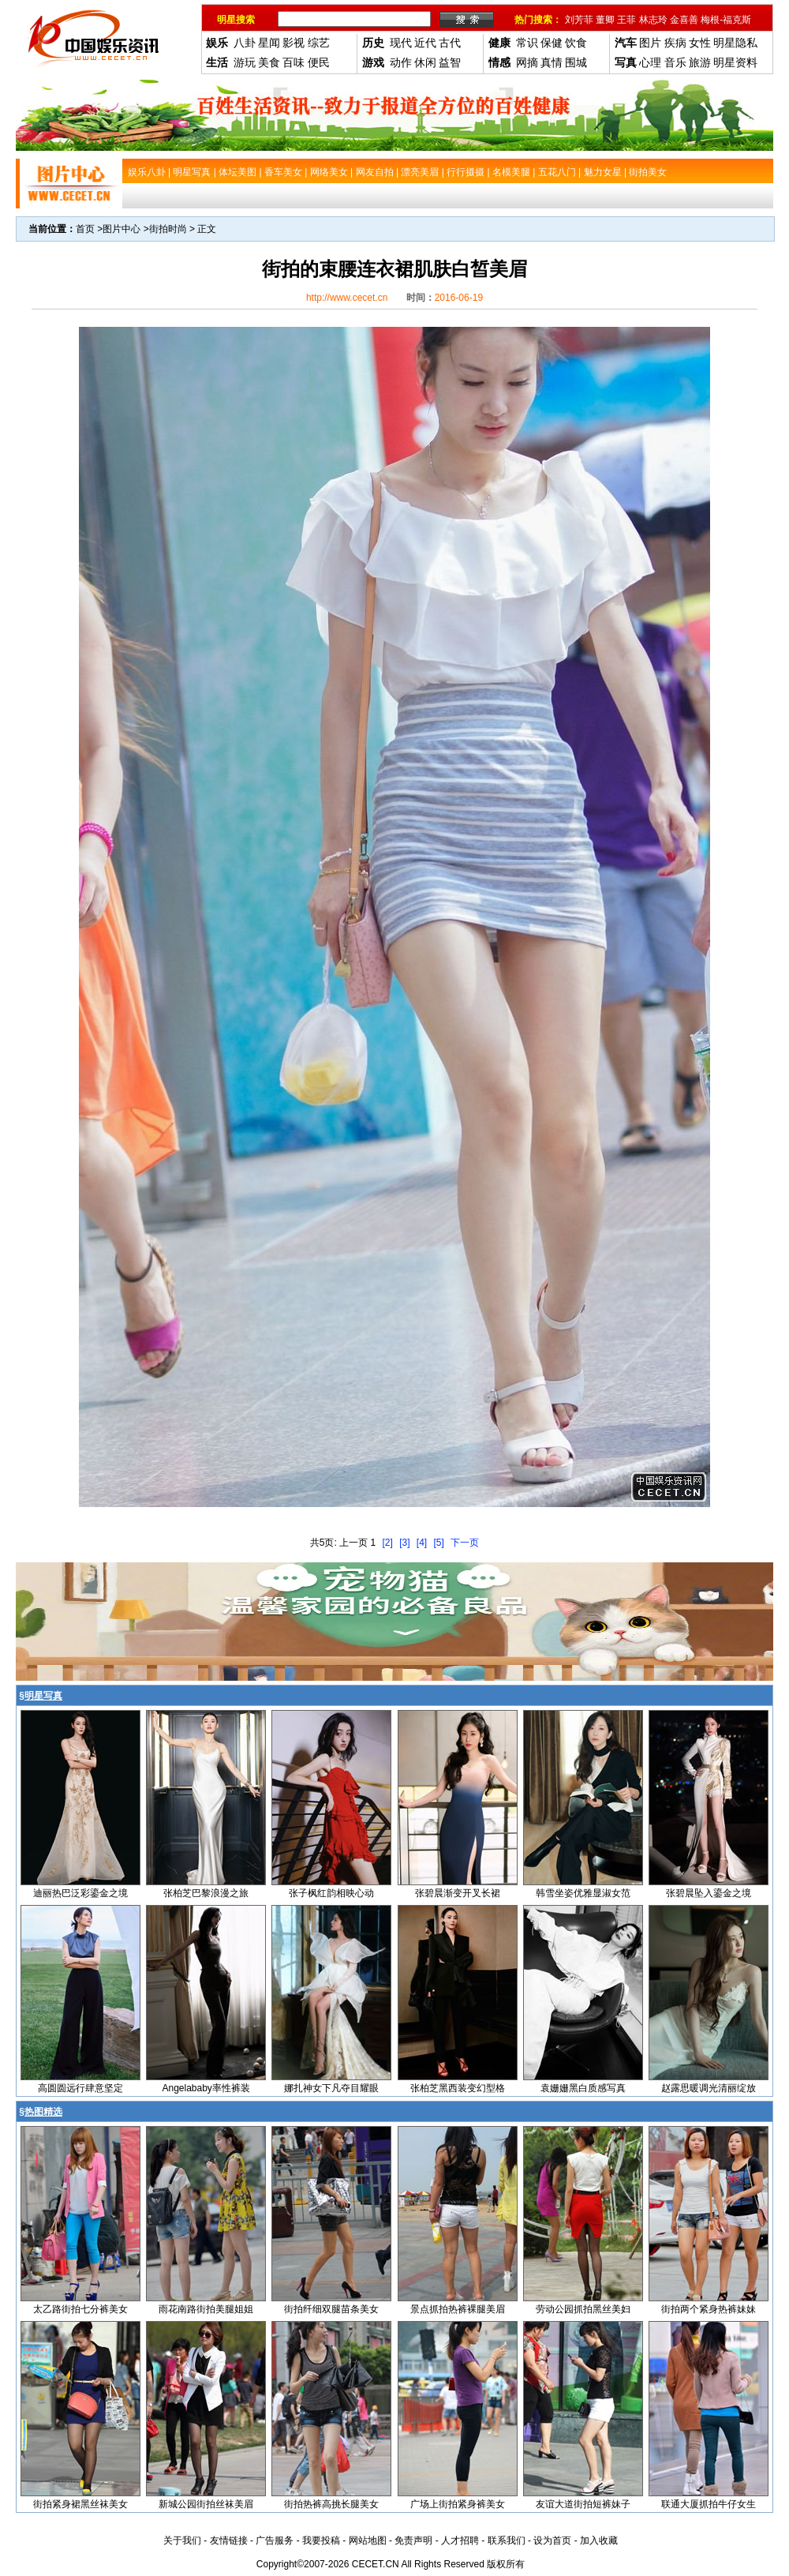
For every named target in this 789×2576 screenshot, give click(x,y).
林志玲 (653, 19)
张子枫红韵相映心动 (331, 1893)
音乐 (675, 62)
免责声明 (413, 2540)
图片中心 (121, 228)
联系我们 (506, 2540)
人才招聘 (460, 2540)
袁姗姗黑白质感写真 (583, 2088)
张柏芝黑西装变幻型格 (457, 2088)
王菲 (626, 19)
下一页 (465, 1542)
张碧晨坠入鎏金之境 (708, 1893)
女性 (700, 42)
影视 (293, 42)
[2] (387, 1542)
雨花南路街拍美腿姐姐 (206, 2309)
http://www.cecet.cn (346, 297)
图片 (650, 42)
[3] (404, 1542)
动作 (401, 62)
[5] (439, 1542)
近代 (425, 42)
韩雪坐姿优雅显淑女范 (583, 1893)
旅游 (700, 62)
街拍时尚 (168, 228)
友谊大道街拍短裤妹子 (583, 2504)
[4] (422, 1542)
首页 (85, 228)
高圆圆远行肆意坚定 (80, 2088)
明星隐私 (735, 42)
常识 (527, 42)
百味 (293, 62)
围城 (576, 62)
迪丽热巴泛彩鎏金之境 (80, 1893)
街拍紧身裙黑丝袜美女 (80, 2504)
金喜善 (684, 19)
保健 (551, 42)
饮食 (576, 42)
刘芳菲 (579, 19)
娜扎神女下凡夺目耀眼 (331, 2088)
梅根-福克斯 (726, 19)
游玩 (245, 62)
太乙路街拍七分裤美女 (80, 2309)
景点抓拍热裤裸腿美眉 (457, 2309)
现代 (401, 42)
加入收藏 (599, 2540)
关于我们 (182, 2540)
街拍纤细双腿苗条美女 (331, 2309)
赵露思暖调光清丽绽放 (708, 2088)
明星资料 (735, 62)
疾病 (675, 42)
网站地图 (368, 2540)
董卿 (605, 19)
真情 (551, 62)
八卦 (245, 42)
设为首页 (552, 2540)
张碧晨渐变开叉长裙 (457, 1893)
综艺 (319, 42)
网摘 (527, 62)
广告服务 (275, 2540)
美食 (269, 62)
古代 (450, 42)
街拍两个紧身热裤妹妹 (708, 2309)
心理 (650, 62)
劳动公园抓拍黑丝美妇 (583, 2309)
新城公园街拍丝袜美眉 (206, 2504)
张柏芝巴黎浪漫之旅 (206, 1893)
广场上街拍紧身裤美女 (457, 2504)
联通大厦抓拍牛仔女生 (708, 2504)
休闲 (425, 62)
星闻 (269, 42)
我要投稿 (321, 2540)
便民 (319, 62)
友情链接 (229, 2540)
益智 (450, 62)
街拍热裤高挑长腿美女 (331, 2504)
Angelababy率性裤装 (205, 2088)
